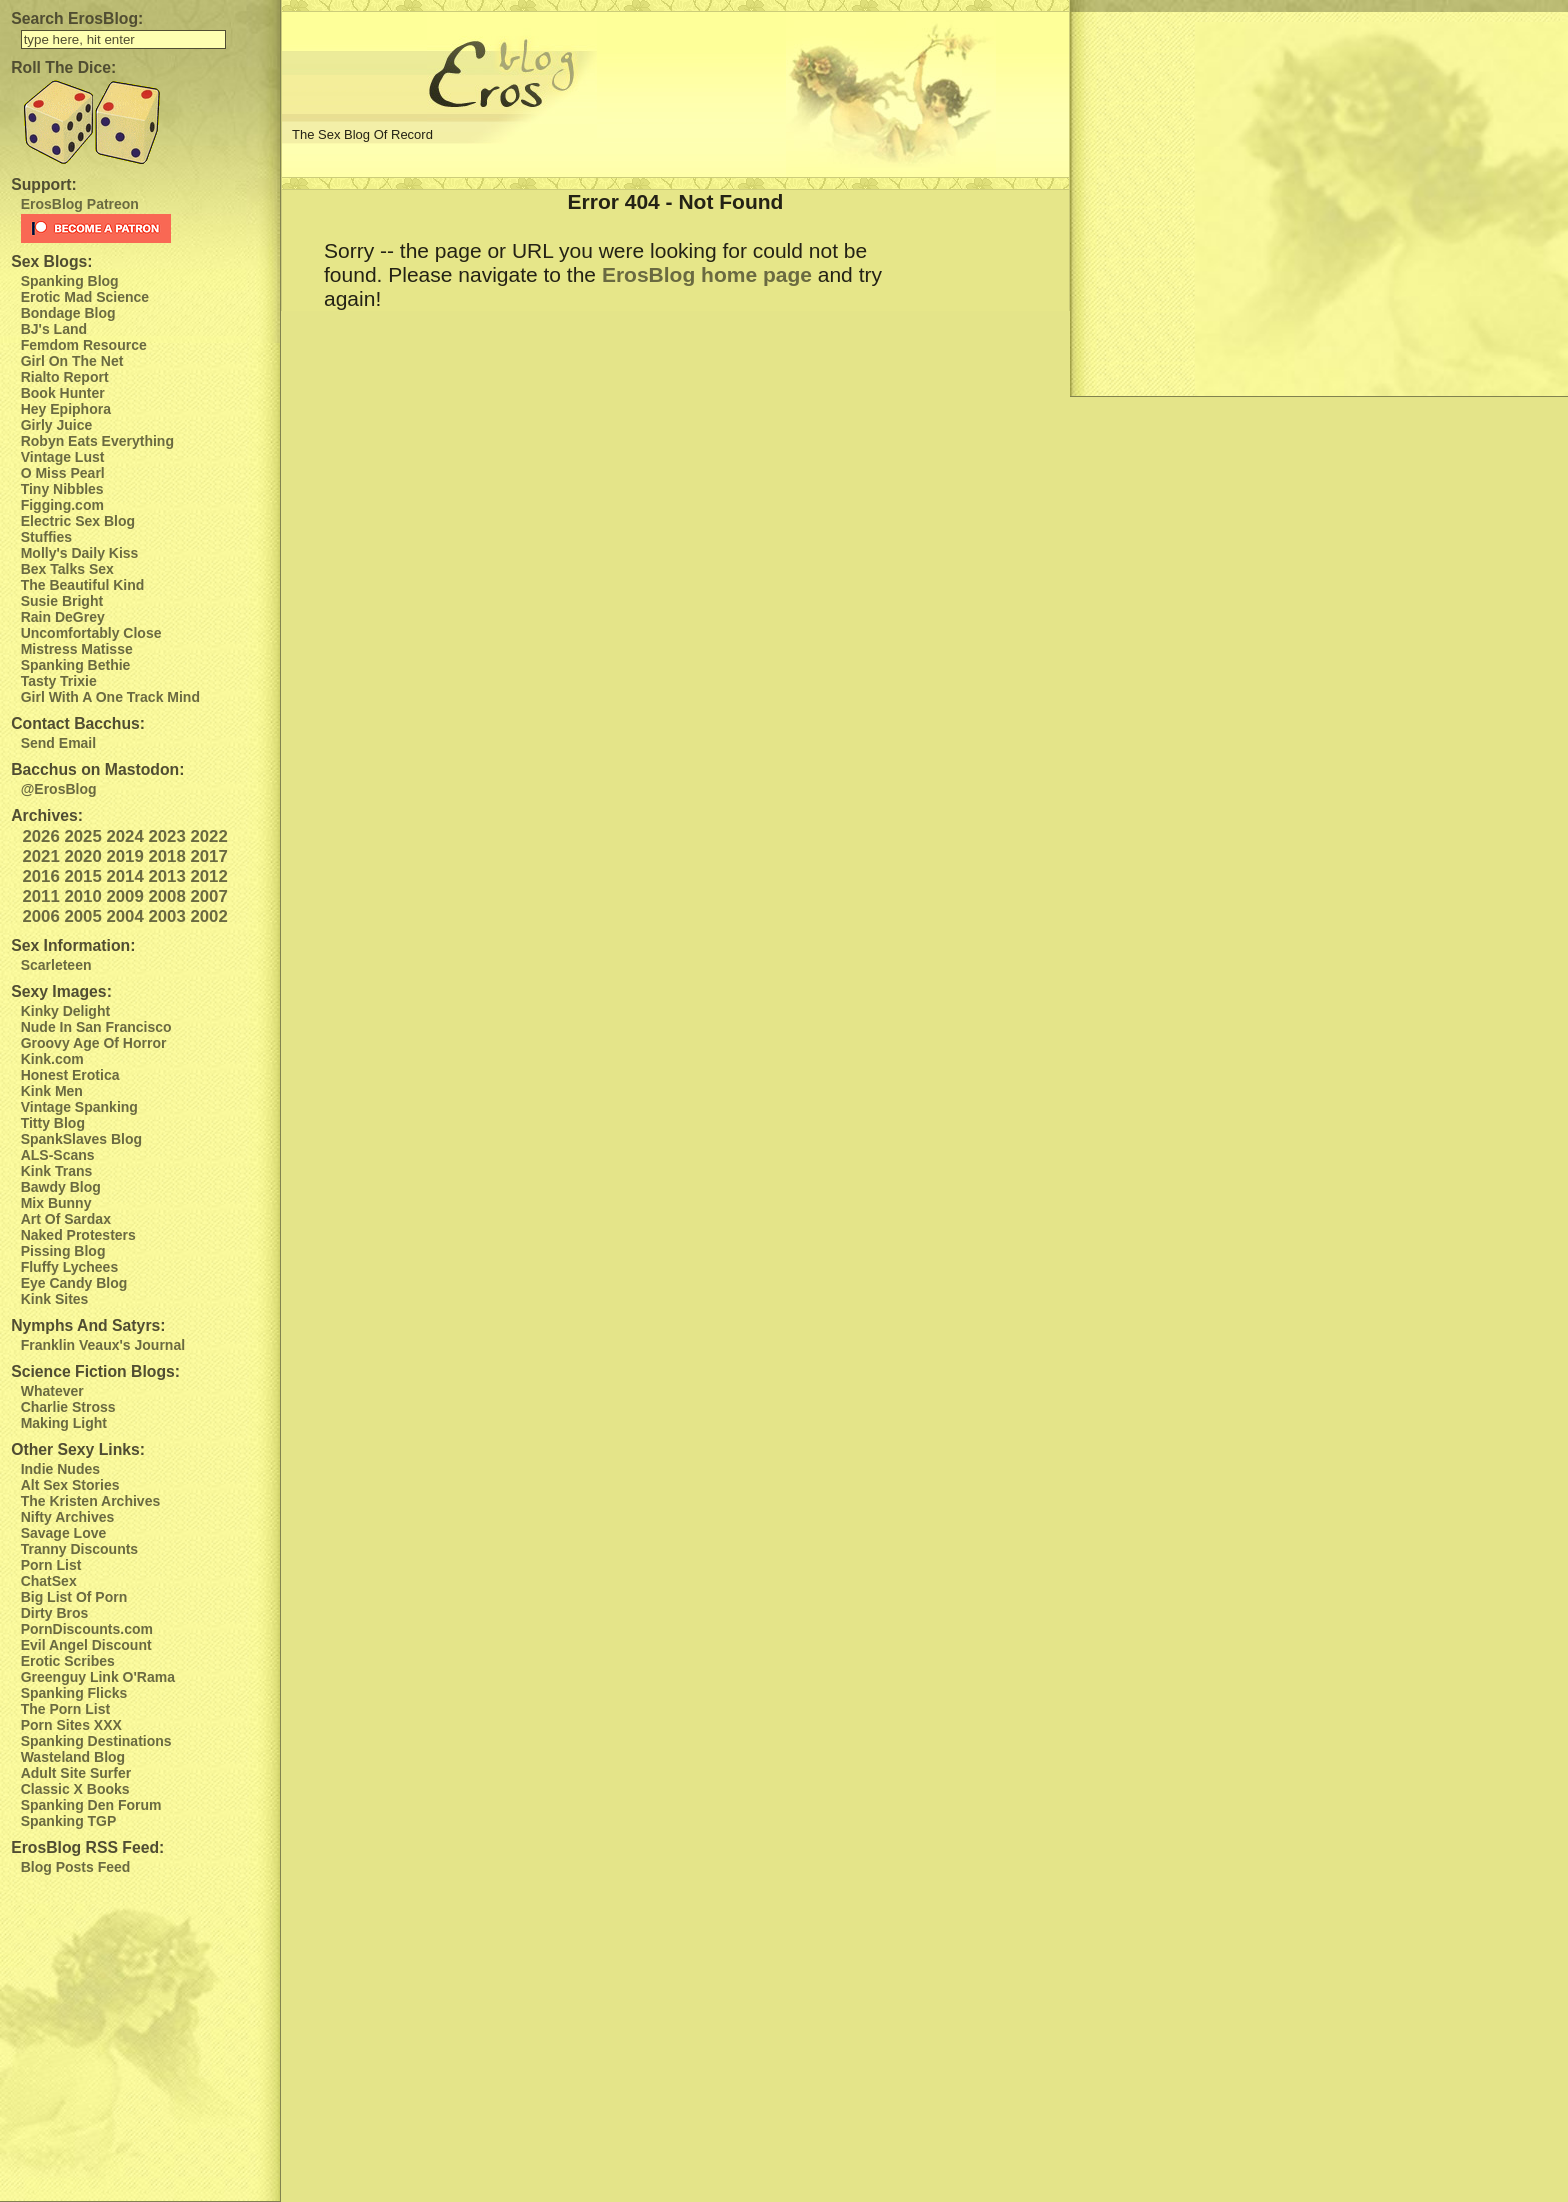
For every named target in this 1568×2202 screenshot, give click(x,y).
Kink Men (52, 1091)
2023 (166, 836)
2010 (82, 896)
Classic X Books (75, 1789)
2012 (208, 876)
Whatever (52, 1391)
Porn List (51, 1565)
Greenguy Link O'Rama (98, 1677)
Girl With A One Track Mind (110, 697)
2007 (208, 896)
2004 (124, 916)
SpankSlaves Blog (81, 1139)
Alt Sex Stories (70, 1485)
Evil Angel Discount (86, 1645)
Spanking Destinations (96, 1741)
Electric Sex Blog (78, 521)
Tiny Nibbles (62, 489)
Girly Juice (57, 425)
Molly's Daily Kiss (80, 553)
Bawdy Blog (61, 1187)
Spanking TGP (69, 1821)
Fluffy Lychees (70, 1267)
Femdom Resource (84, 345)
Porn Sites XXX (71, 1725)
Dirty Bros (55, 1613)
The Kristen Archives (91, 1501)
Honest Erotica (70, 1075)
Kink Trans (57, 1171)
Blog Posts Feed (76, 1867)
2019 (124, 856)
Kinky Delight (65, 1011)
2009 (124, 896)
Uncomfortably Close (91, 633)
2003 (166, 916)
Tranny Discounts (79, 1549)
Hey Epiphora (66, 409)
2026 (40, 836)
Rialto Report (65, 377)
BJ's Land (54, 329)
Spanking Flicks (74, 1693)
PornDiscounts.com (87, 1629)
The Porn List (65, 1709)
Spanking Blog (70, 281)
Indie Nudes (60, 1469)
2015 (82, 876)
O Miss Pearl (63, 473)
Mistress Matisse (77, 649)
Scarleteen (56, 965)
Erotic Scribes (68, 1661)
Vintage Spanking (79, 1107)
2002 (208, 916)
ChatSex (49, 1581)
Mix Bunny (56, 1203)
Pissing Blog (63, 1251)
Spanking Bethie (76, 665)
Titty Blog (53, 1123)
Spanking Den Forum (91, 1805)
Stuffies (46, 537)
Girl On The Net (72, 361)
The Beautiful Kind (83, 585)
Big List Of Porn (74, 1597)
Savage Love (64, 1533)
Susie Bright (62, 601)
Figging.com (62, 505)
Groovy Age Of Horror (94, 1043)
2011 (40, 896)
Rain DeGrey (63, 617)
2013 (166, 876)
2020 (82, 856)
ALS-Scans (58, 1155)
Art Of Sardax (66, 1219)
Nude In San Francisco (96, 1027)
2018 (166, 856)
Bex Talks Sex (67, 569)
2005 (82, 916)
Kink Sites (55, 1299)
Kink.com (52, 1059)
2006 (40, 916)
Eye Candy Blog (74, 1283)
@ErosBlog (59, 789)
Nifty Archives (68, 1517)
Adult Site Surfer (76, 1773)
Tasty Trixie (59, 681)
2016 (40, 876)
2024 (124, 836)
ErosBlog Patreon (80, 204)
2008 (166, 896)
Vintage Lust (63, 457)
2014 (124, 876)
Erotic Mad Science (85, 297)
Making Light (64, 1423)
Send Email (58, 743)
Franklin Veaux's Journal (103, 1345)
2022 (208, 836)
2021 (40, 856)
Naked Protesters (78, 1235)
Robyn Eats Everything (97, 441)
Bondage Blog (68, 313)
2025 (82, 836)
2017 (208, 856)
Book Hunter (63, 393)
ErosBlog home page (707, 274)
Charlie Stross (68, 1407)
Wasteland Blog (73, 1757)
